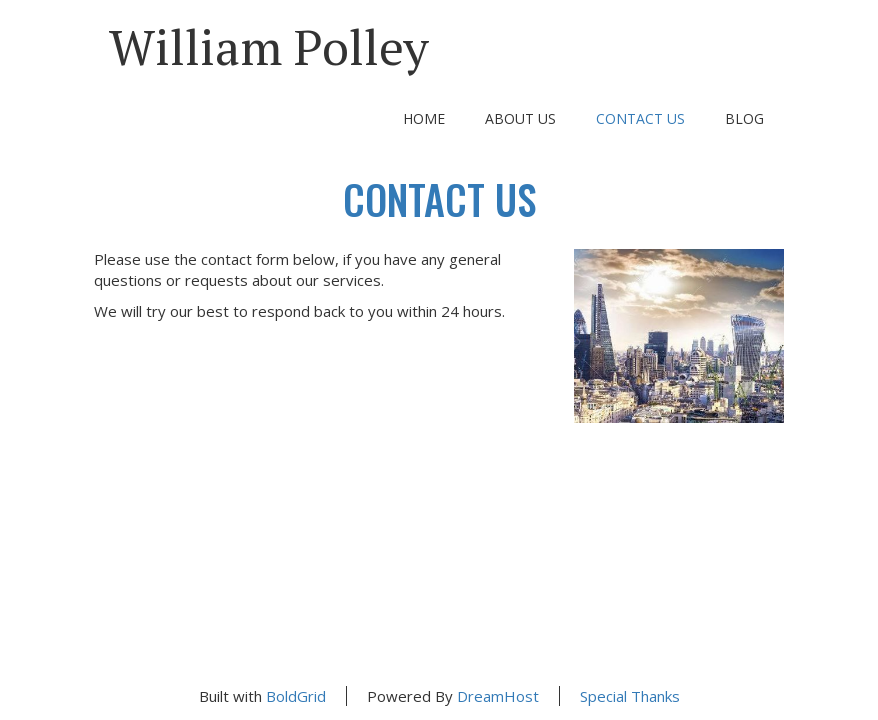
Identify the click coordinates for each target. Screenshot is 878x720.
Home (424, 118)
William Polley (269, 46)
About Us (520, 118)
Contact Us (640, 118)
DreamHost (498, 696)
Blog (744, 118)
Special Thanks (630, 696)
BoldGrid (296, 696)
